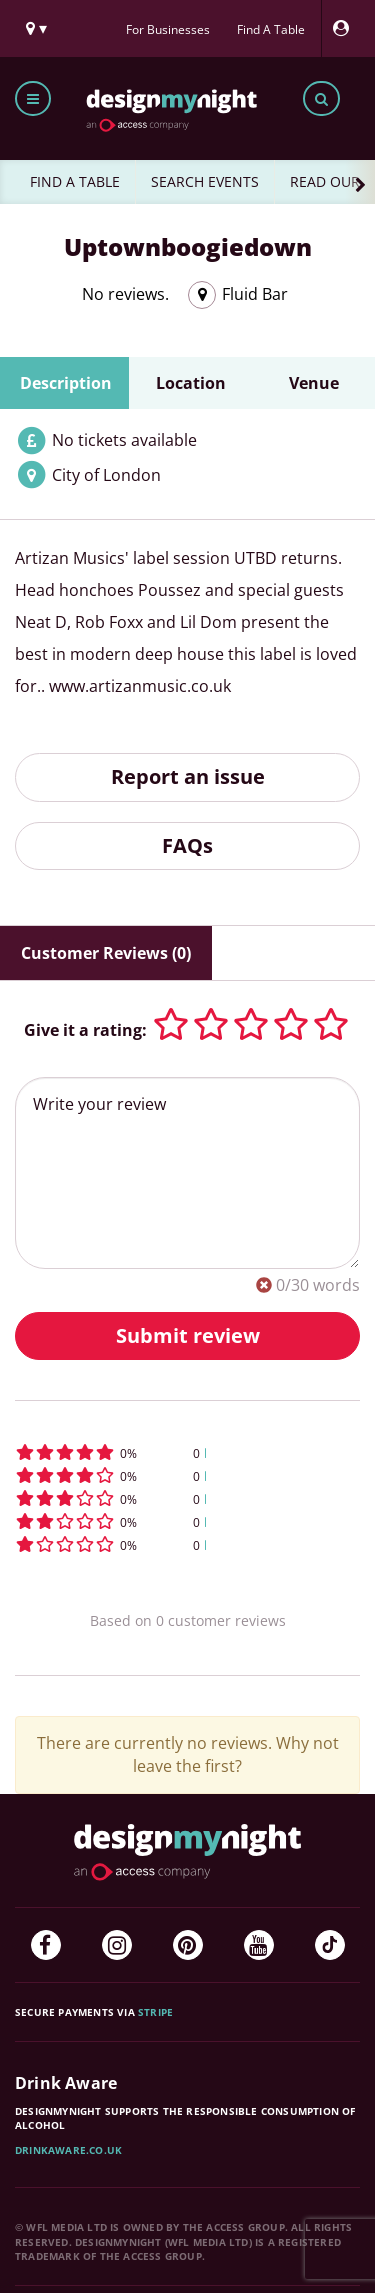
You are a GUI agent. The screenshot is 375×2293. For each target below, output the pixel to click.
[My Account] (346, 28)
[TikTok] (330, 1945)
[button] (187, 1452)
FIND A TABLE (75, 181)
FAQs (187, 845)
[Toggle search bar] (321, 98)
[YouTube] (259, 1945)
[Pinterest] (188, 1945)
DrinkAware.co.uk (68, 2150)
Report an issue (188, 776)
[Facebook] (46, 1945)
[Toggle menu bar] (33, 98)
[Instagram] (117, 1945)
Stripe (155, 2012)
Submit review (188, 1335)
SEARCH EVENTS (205, 181)
